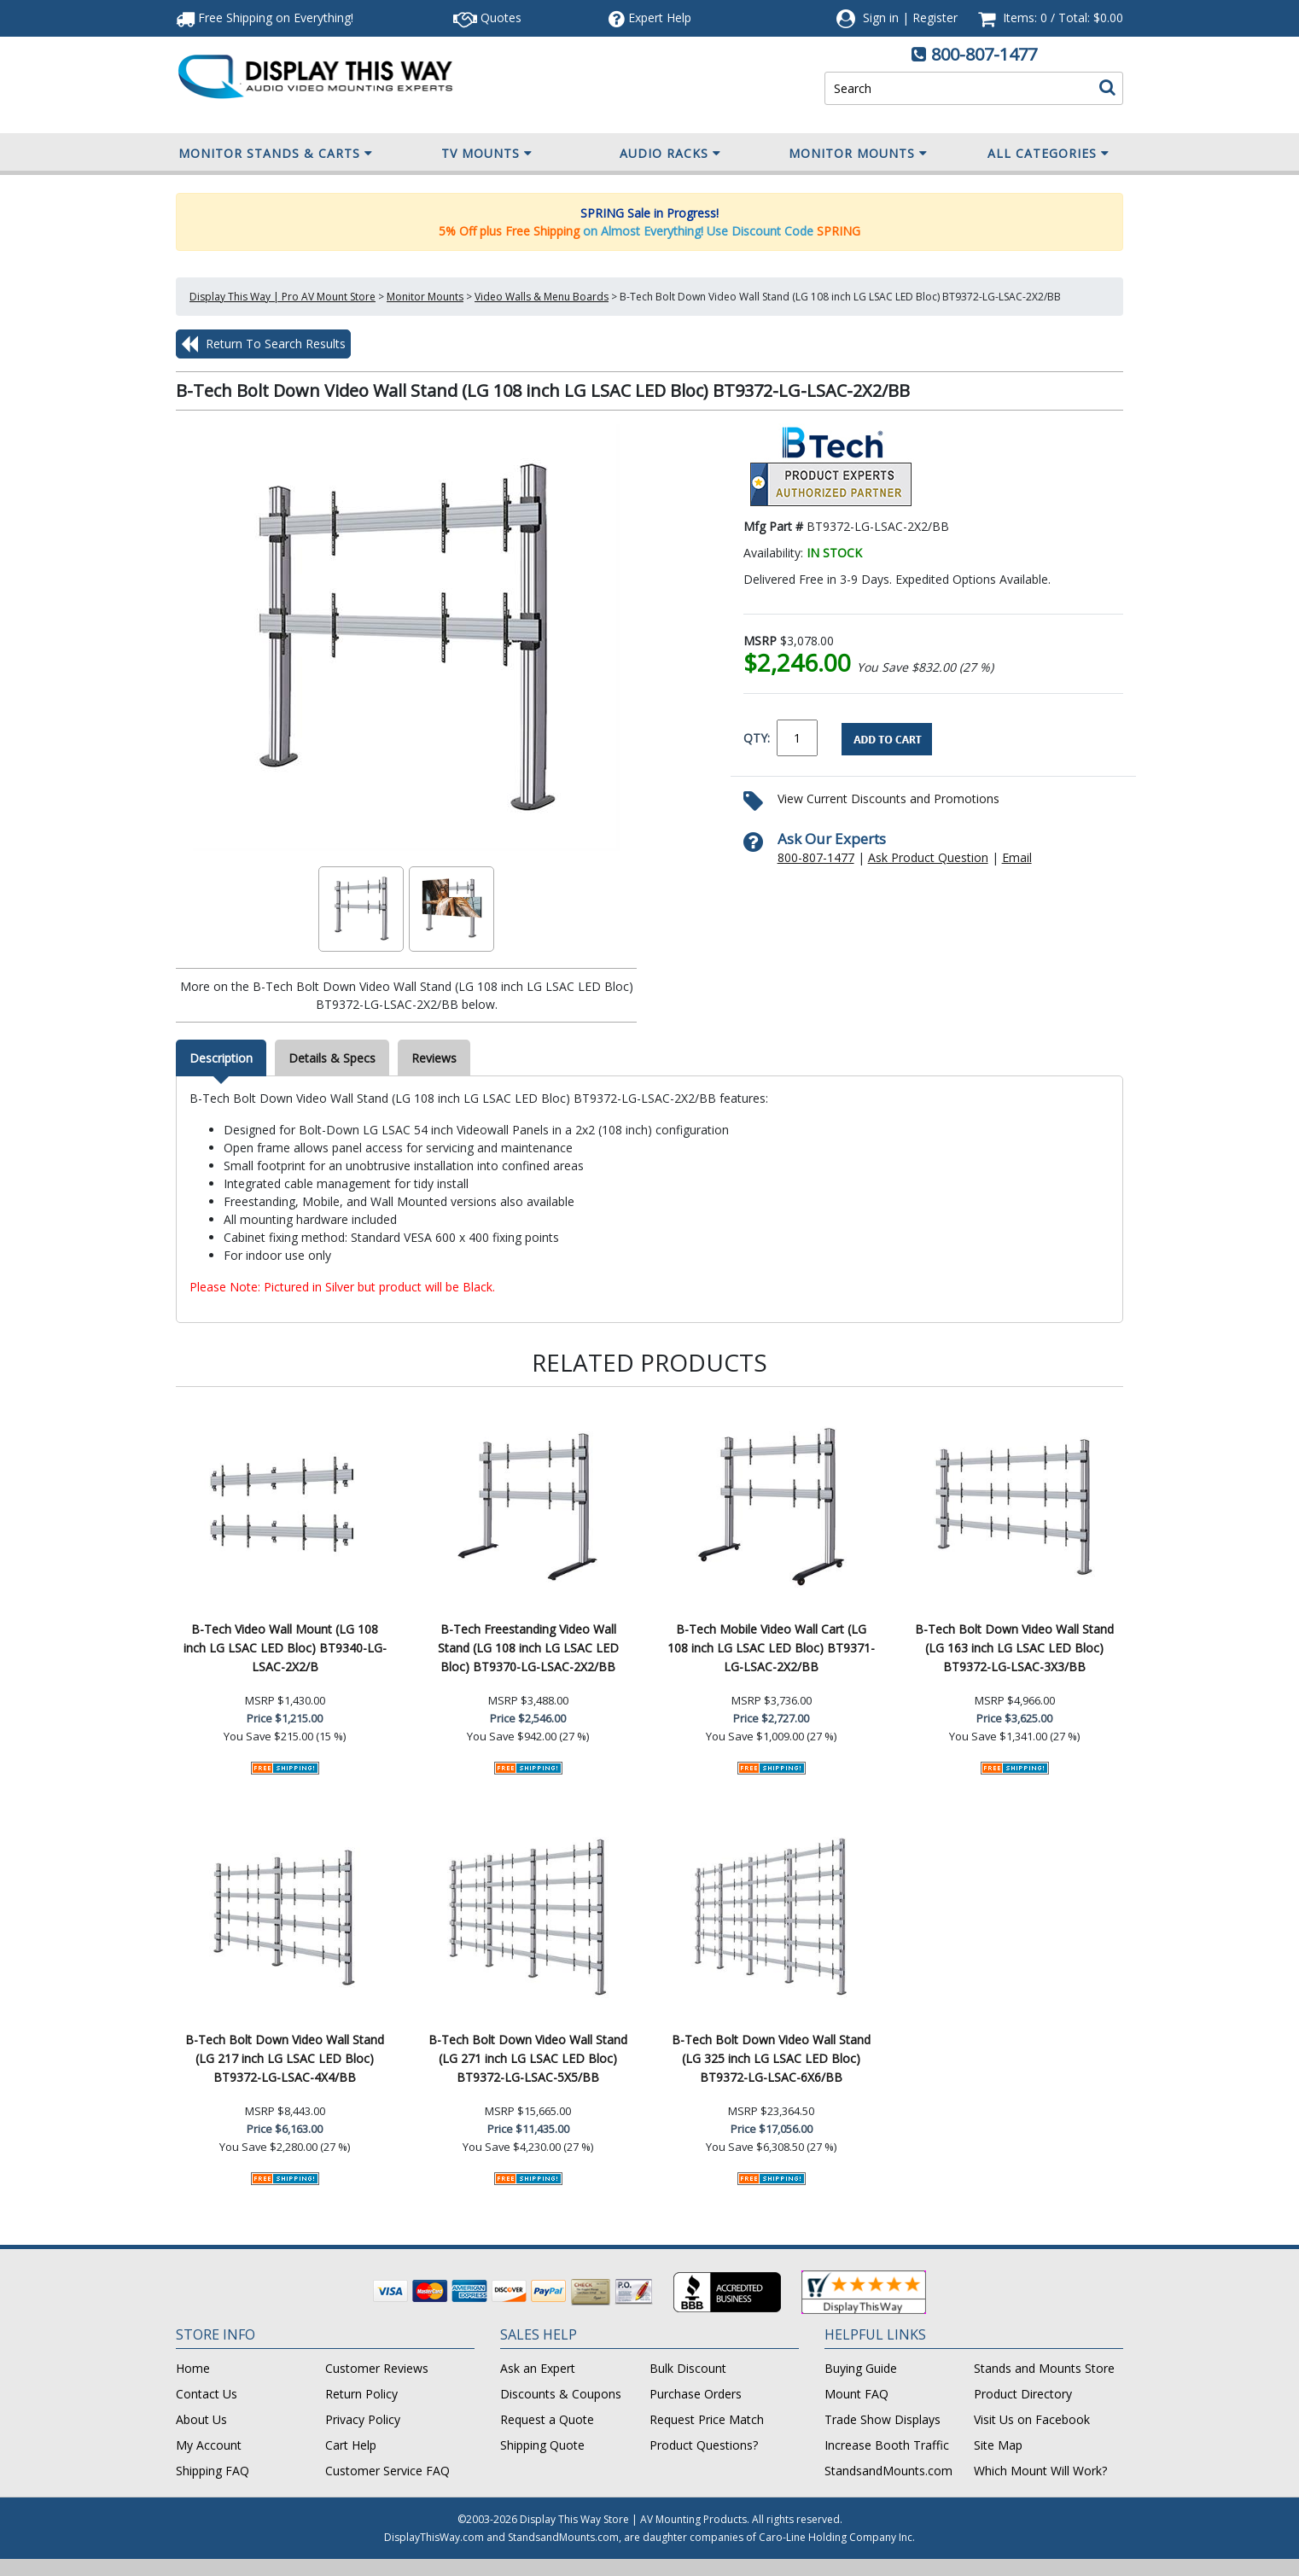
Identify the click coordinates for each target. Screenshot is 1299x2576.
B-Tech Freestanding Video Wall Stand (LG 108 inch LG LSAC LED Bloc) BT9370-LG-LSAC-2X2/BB (528, 1648)
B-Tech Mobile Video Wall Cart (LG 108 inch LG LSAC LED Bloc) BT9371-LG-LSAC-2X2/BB (771, 1648)
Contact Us (206, 2394)
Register (935, 17)
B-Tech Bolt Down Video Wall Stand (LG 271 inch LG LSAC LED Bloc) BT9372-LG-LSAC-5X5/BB (527, 2058)
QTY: (756, 738)
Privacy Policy (362, 2419)
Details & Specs (332, 1058)
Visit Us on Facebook (1032, 2419)
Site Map (998, 2445)
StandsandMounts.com (888, 2470)
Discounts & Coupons (560, 2394)
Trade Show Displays (882, 2419)
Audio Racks (670, 153)
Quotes (487, 17)
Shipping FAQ (212, 2470)
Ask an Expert (537, 2368)
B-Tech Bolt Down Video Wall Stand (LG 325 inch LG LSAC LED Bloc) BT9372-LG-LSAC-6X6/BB (771, 2058)
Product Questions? (704, 2445)
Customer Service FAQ (387, 2470)
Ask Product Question (928, 857)
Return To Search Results (263, 344)
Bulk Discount (688, 2368)
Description (221, 1058)
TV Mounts (487, 153)
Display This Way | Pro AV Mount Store (282, 296)
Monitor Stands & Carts (275, 153)
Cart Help (350, 2445)
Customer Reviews (376, 2368)
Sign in (881, 17)
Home (193, 2368)
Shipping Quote (542, 2445)
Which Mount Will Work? (1040, 2470)
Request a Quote (547, 2419)
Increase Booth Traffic (886, 2445)
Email (1017, 857)
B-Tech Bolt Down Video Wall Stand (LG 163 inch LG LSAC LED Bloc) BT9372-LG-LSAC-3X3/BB (1014, 1648)
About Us (201, 2419)
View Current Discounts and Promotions (888, 798)
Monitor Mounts (858, 153)
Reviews (434, 1058)
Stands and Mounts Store (1044, 2368)
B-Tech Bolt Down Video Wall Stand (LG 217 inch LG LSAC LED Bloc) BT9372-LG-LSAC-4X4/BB (284, 2058)
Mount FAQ (856, 2394)
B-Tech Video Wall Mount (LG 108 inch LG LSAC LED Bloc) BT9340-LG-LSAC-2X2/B (285, 1648)
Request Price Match (707, 2419)
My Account (209, 2445)
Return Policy (361, 2394)
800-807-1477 (984, 54)
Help (650, 17)
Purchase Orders (696, 2394)
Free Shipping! (264, 17)
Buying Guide (860, 2368)
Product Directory (1023, 2394)
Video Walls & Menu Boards (542, 296)
